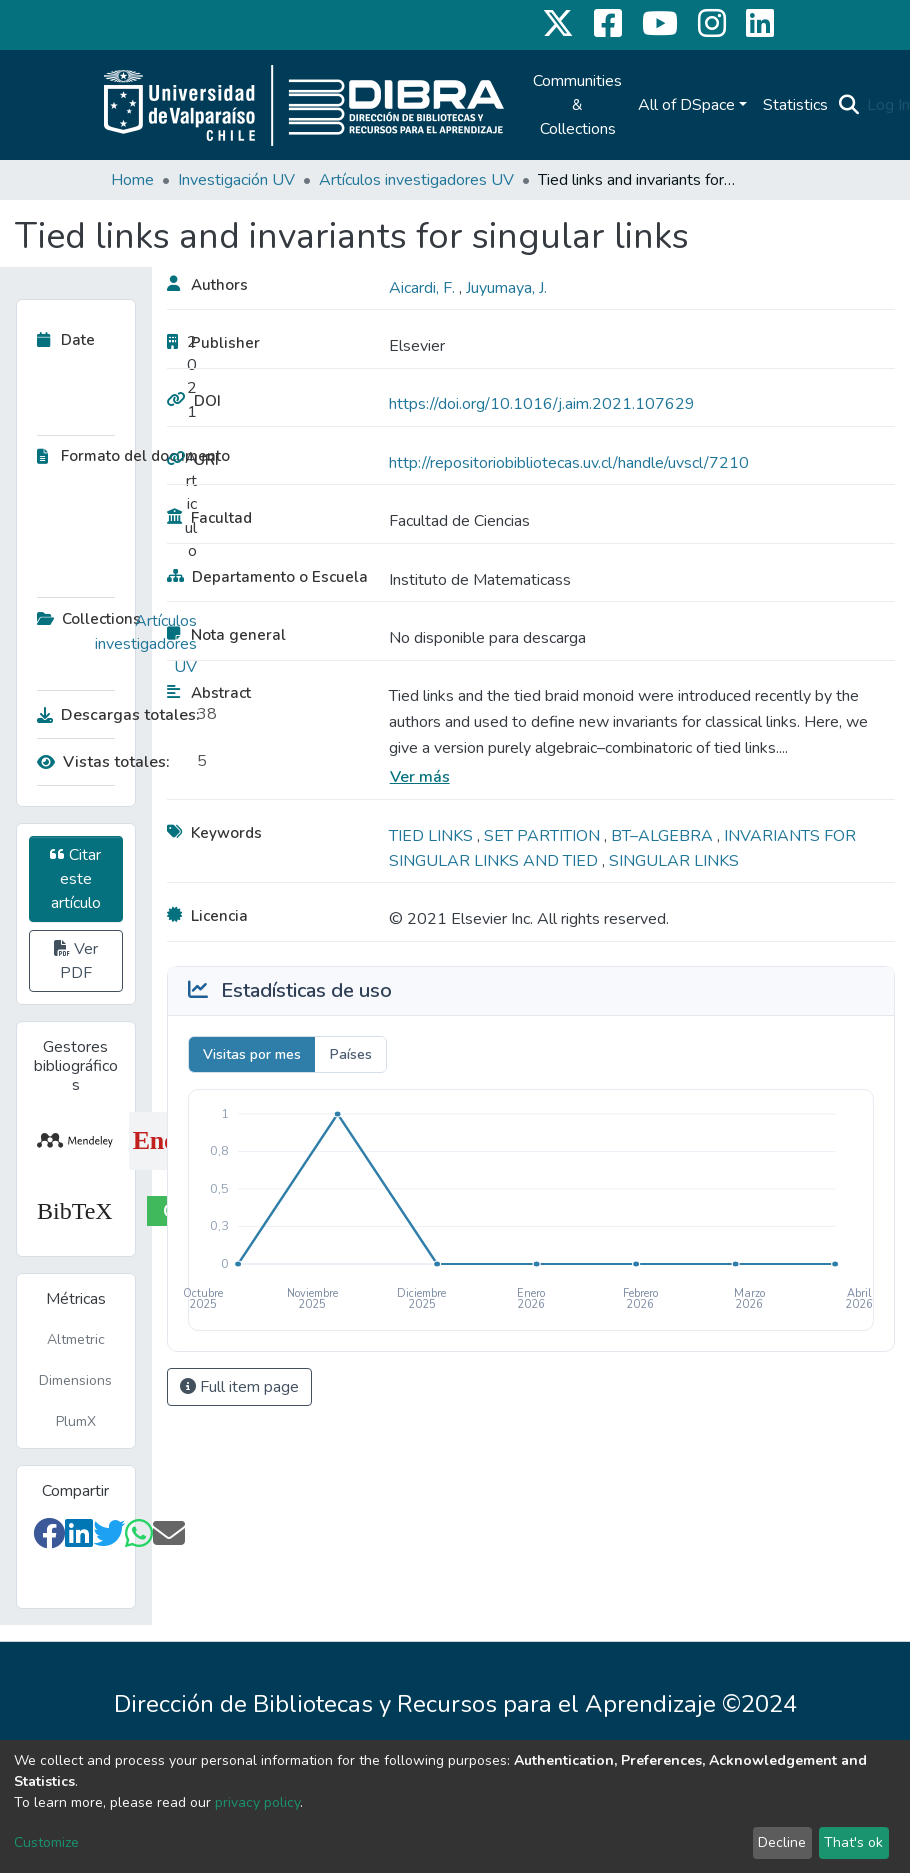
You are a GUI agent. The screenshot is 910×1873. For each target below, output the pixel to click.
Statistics (795, 105)
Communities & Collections (577, 105)
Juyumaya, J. (506, 288)
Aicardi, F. (424, 288)
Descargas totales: (112, 715)
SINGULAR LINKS (674, 861)
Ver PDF (76, 961)
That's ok (853, 1842)
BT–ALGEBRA (664, 836)
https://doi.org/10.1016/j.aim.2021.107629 (542, 404)
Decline (782, 1842)
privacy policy (257, 1802)
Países (351, 1054)
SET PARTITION (544, 836)
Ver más (420, 777)
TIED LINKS (433, 836)
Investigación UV (236, 180)
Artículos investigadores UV (416, 180)
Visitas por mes (252, 1054)
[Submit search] (848, 105)
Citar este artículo (75, 879)
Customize (46, 1842)
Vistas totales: (103, 762)
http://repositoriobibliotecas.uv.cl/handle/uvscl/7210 (569, 463)
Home (132, 180)
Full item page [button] (239, 1387)
